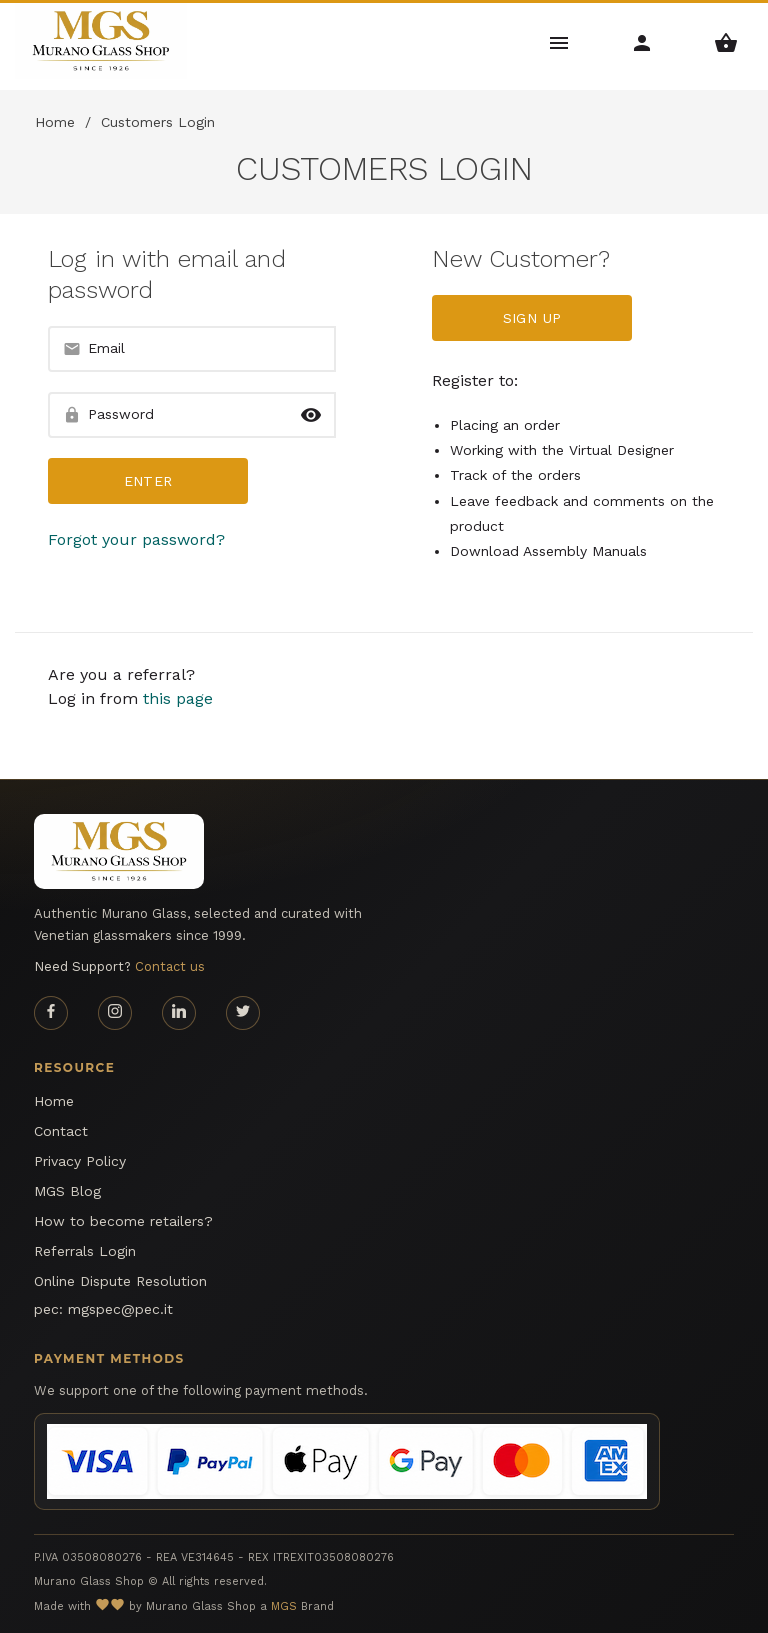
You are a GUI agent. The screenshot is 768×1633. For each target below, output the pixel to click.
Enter (148, 481)
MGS (284, 1606)
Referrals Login (85, 1251)
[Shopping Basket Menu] (726, 41)
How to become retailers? (123, 1221)
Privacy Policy (80, 1161)
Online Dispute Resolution (120, 1281)
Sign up (532, 318)
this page (178, 698)
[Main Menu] (559, 41)
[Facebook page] (51, 1013)
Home (55, 122)
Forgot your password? (136, 539)
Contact (61, 1131)
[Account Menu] (642, 41)
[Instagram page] (115, 1013)
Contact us (170, 966)
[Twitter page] (243, 1013)
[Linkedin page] (179, 1013)
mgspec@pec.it (120, 1309)
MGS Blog (67, 1191)
